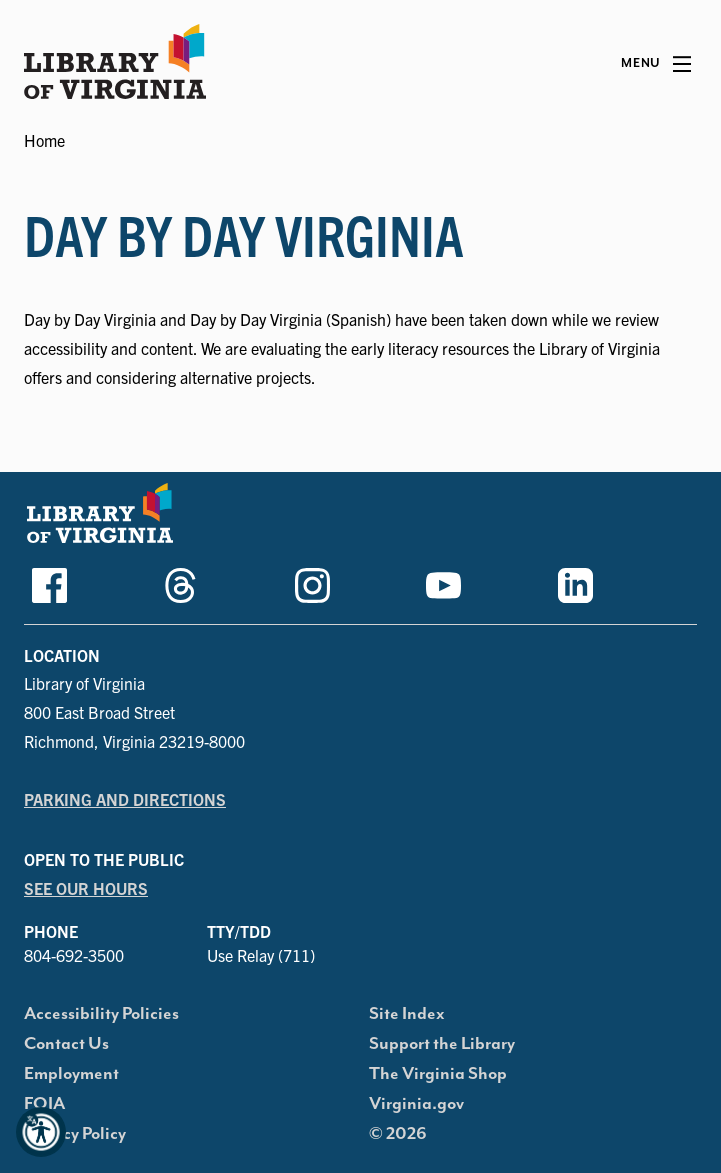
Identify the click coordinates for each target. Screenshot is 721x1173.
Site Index (407, 1014)
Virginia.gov (416, 1104)
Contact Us (66, 1044)
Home (44, 140)
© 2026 (398, 1134)
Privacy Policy (75, 1134)
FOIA (44, 1104)
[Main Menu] (656, 64)
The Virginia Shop (438, 1074)
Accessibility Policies (101, 1014)
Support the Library (442, 1044)
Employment (71, 1074)
